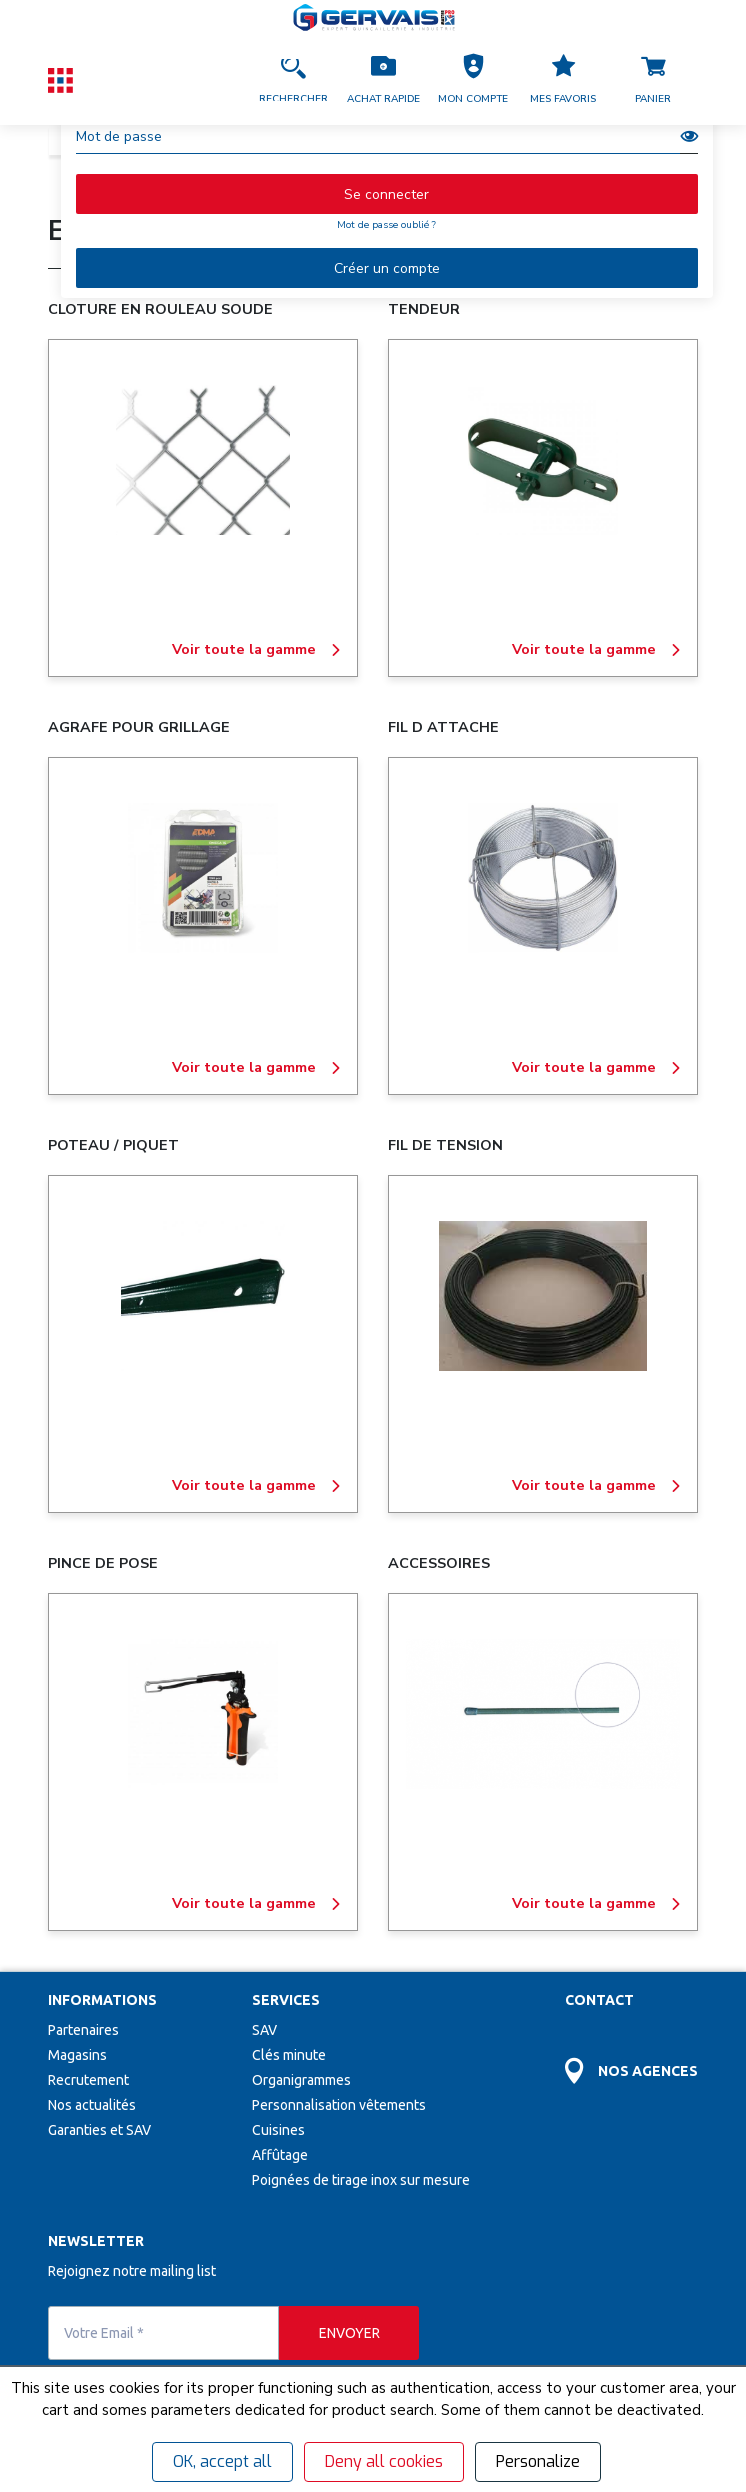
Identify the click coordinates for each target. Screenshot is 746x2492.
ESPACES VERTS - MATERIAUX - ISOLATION (279, 140)
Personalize (538, 2461)
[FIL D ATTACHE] (543, 878)
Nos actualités (92, 2105)
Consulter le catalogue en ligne (571, 236)
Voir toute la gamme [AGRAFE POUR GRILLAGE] (257, 1068)
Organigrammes (301, 2080)
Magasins (77, 2055)
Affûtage (280, 2155)
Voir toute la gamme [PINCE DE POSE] (257, 1904)
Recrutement (88, 2080)
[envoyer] (349, 2333)
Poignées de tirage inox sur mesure (361, 2180)
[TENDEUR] (543, 460)
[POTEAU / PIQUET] (203, 1296)
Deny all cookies (384, 2461)
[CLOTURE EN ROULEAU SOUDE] (203, 460)
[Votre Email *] (163, 2333)
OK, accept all (222, 2461)
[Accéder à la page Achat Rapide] (383, 80)
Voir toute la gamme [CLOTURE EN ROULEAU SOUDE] (257, 650)
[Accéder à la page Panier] (653, 80)
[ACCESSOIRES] (543, 1714)
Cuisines (278, 2130)
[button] (473, 80)
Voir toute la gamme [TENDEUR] (597, 650)
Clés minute (289, 2055)
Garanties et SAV (99, 2130)
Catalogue (93, 140)
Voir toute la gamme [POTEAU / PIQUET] (257, 1486)
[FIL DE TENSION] (543, 1296)
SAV (264, 2030)
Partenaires (83, 2030)
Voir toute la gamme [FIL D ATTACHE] (597, 1068)
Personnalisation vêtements (339, 2105)
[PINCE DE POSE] (203, 1714)
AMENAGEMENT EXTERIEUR (516, 140)
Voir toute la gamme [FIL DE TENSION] (597, 1486)
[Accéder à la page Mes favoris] (563, 80)
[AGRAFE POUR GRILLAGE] (203, 878)
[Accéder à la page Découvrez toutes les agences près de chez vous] (631, 2059)
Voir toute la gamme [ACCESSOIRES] (597, 1904)
